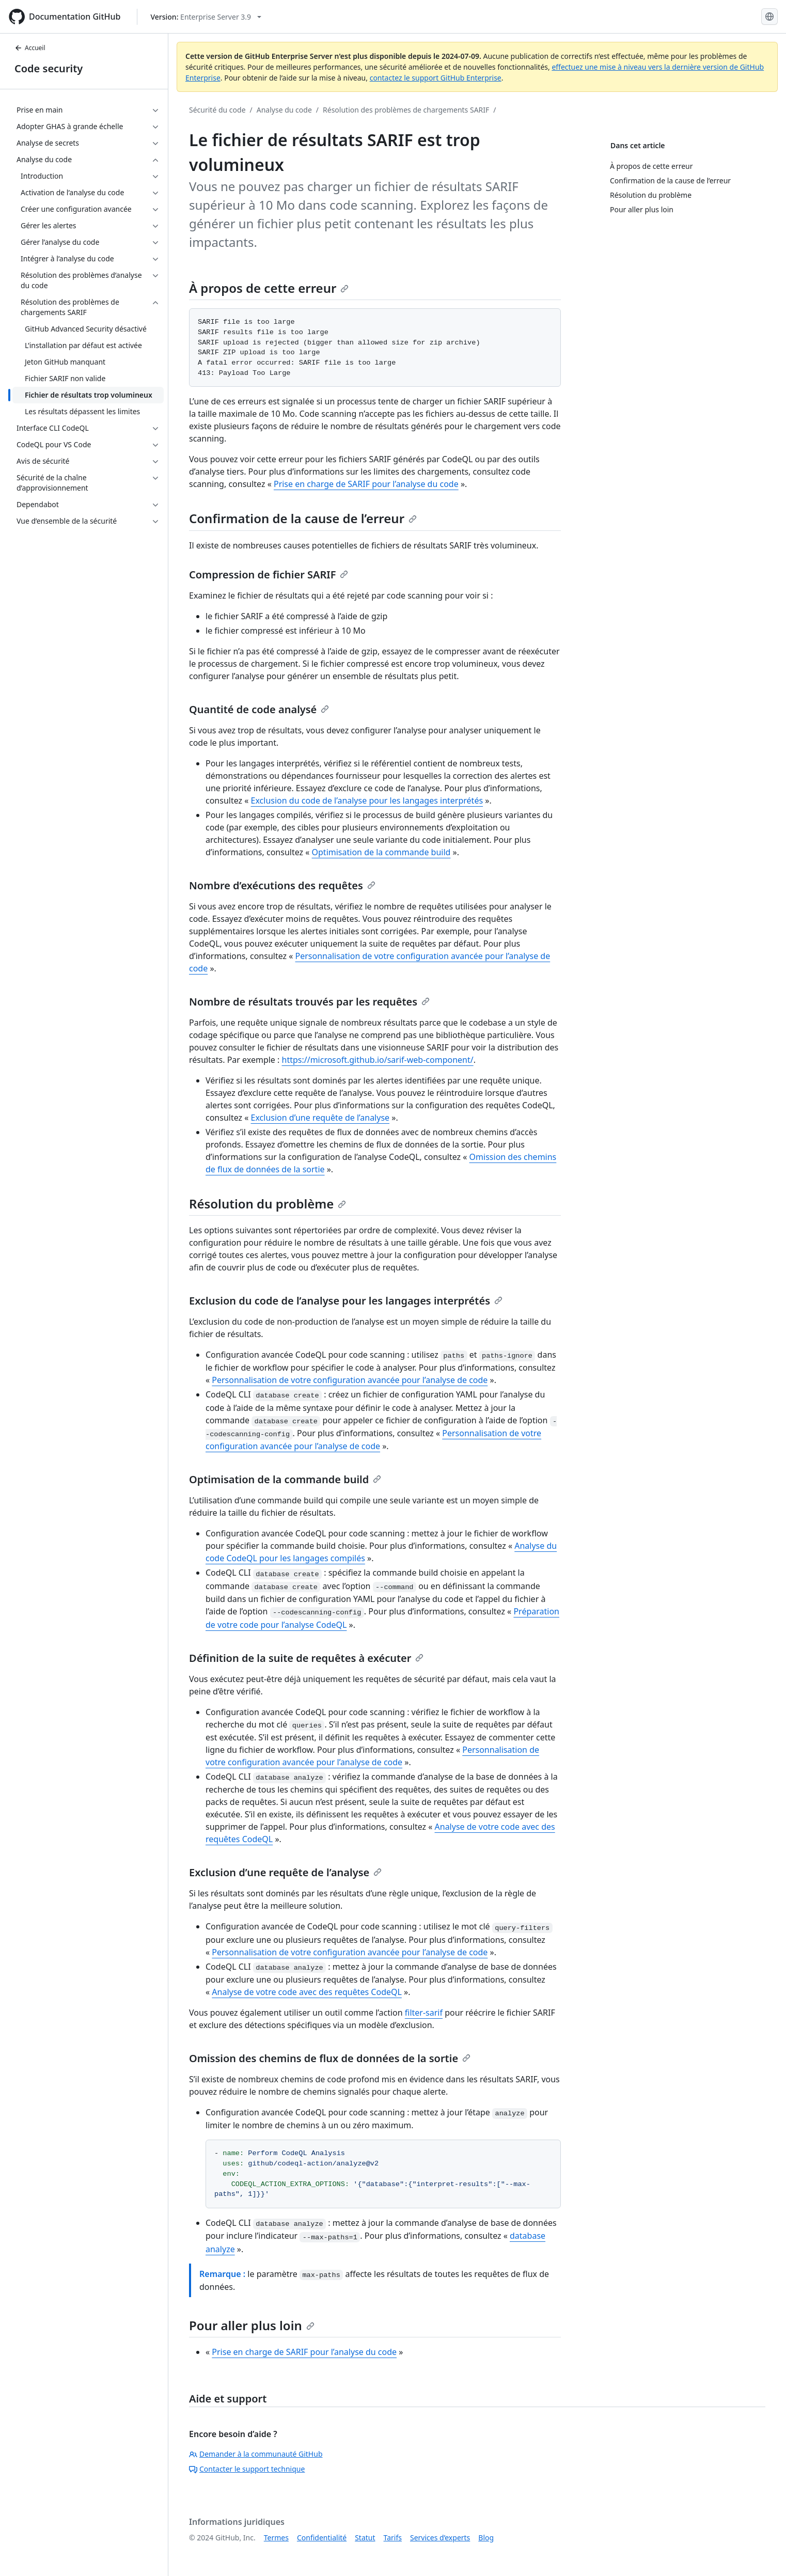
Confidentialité (322, 2537)
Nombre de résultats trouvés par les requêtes (309, 1002)
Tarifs (393, 2537)
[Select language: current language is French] (769, 16)
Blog (486, 2537)
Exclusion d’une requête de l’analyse (320, 1117)
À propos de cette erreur (269, 287)
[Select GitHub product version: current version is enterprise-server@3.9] (206, 17)
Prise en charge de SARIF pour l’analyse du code (366, 484)
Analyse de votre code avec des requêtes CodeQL (307, 1992)
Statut (365, 2537)
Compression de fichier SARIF (268, 575)
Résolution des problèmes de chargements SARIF (406, 110)
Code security (48, 68)
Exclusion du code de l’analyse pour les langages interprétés (367, 800)
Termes (276, 2537)
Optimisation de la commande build (381, 852)
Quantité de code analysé (259, 709)
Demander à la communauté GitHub (256, 2454)
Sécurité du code (217, 110)
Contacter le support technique (247, 2469)
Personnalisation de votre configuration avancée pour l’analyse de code (350, 1380)
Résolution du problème (267, 1203)
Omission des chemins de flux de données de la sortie (329, 2058)
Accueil (29, 47)
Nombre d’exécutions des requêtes (282, 885)
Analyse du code (284, 110)
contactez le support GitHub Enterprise (435, 78)
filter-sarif (424, 2012)
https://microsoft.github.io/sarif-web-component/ (378, 1059)
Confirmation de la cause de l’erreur (303, 518)
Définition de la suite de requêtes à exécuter (306, 1658)
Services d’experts (440, 2537)
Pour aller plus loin (252, 2325)
